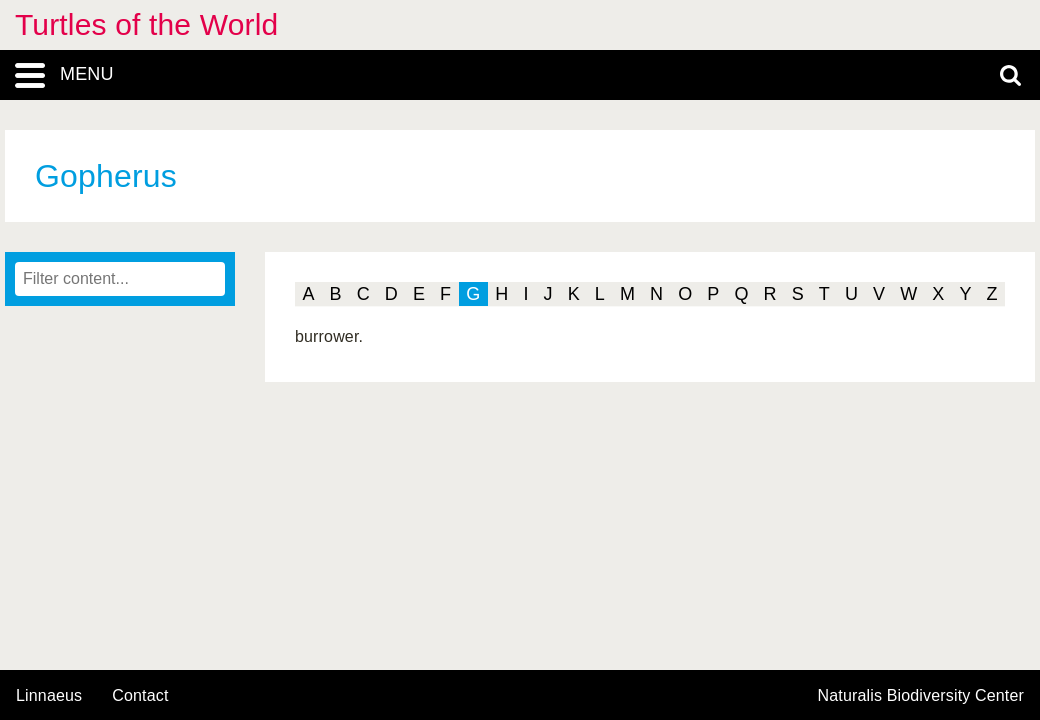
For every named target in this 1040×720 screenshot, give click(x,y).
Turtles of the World (146, 24)
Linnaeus (49, 696)
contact (140, 695)
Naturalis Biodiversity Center (921, 696)
